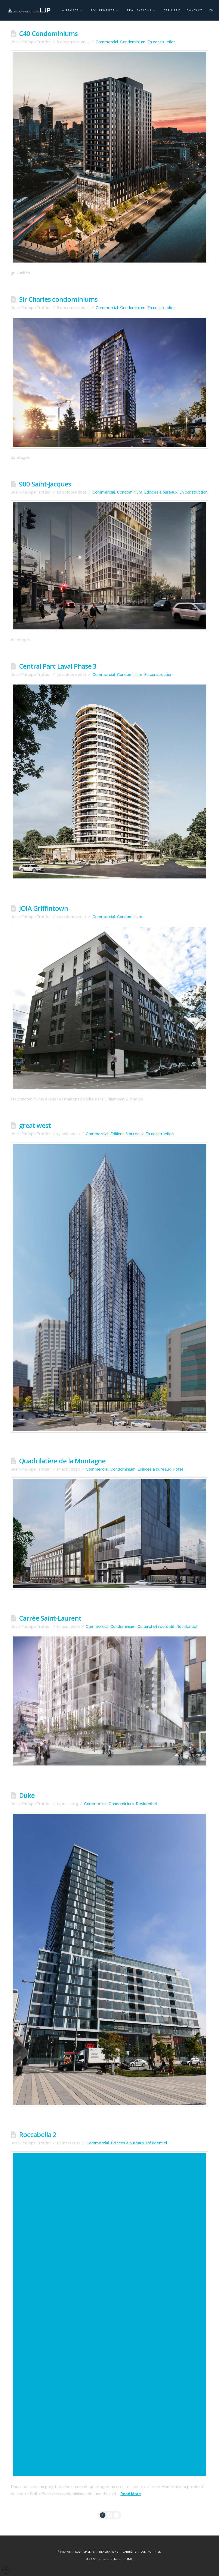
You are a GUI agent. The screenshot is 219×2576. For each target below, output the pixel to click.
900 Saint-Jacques (45, 483)
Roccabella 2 (37, 2134)
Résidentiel (186, 1626)
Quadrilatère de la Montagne (62, 1460)
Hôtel (178, 1469)
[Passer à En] (211, 10)
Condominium (132, 42)
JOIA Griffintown (43, 908)
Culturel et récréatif (156, 1626)
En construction (161, 42)
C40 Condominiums (48, 33)
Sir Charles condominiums (58, 299)
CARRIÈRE (129, 2551)
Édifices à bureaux (160, 492)
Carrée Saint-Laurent (50, 1618)
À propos (64, 2551)
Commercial (107, 42)
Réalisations (108, 2551)
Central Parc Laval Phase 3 (57, 666)
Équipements (85, 2551)
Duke (27, 1795)
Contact (147, 2551)
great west (34, 1125)
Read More (130, 2494)
